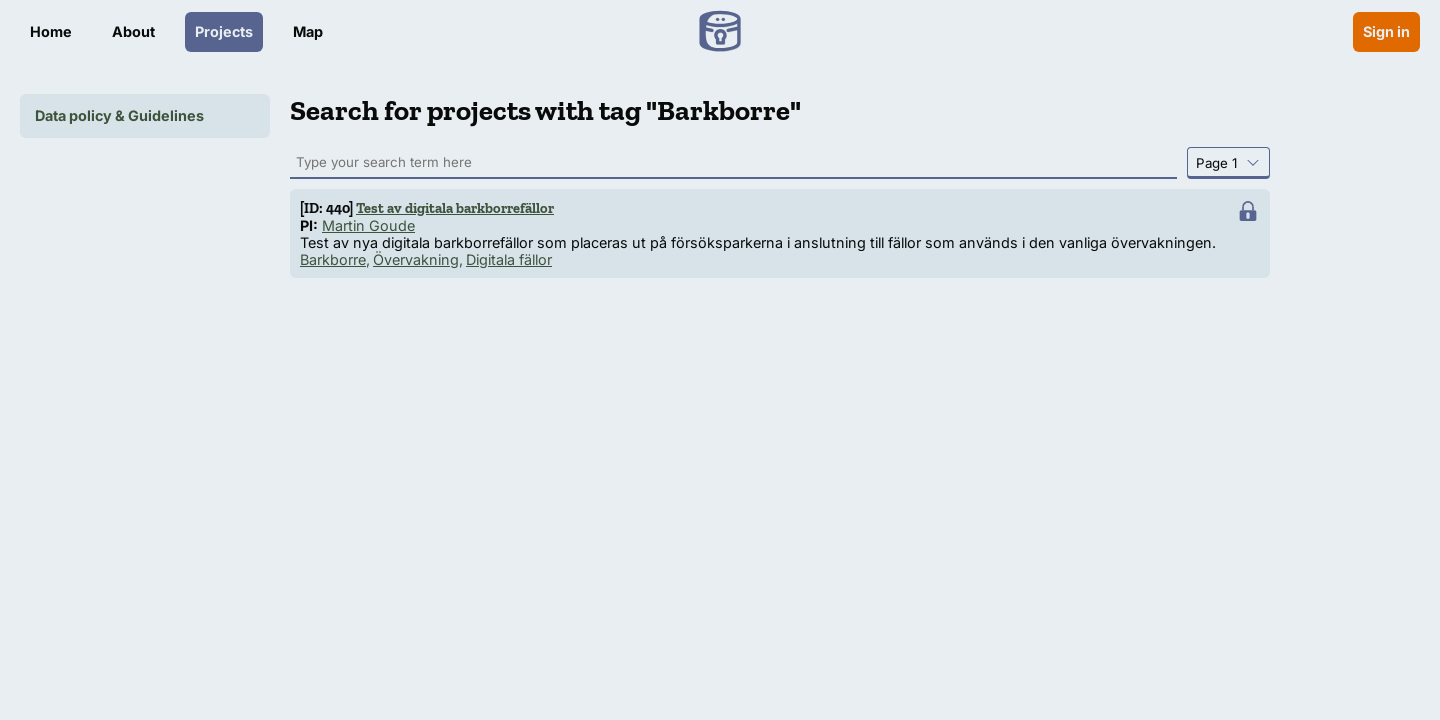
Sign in (1386, 31)
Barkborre (333, 259)
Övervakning (416, 259)
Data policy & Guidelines (119, 115)
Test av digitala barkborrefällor (455, 208)
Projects (224, 31)
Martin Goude (368, 225)
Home (51, 31)
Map (308, 31)
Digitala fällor (509, 259)
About (133, 31)
